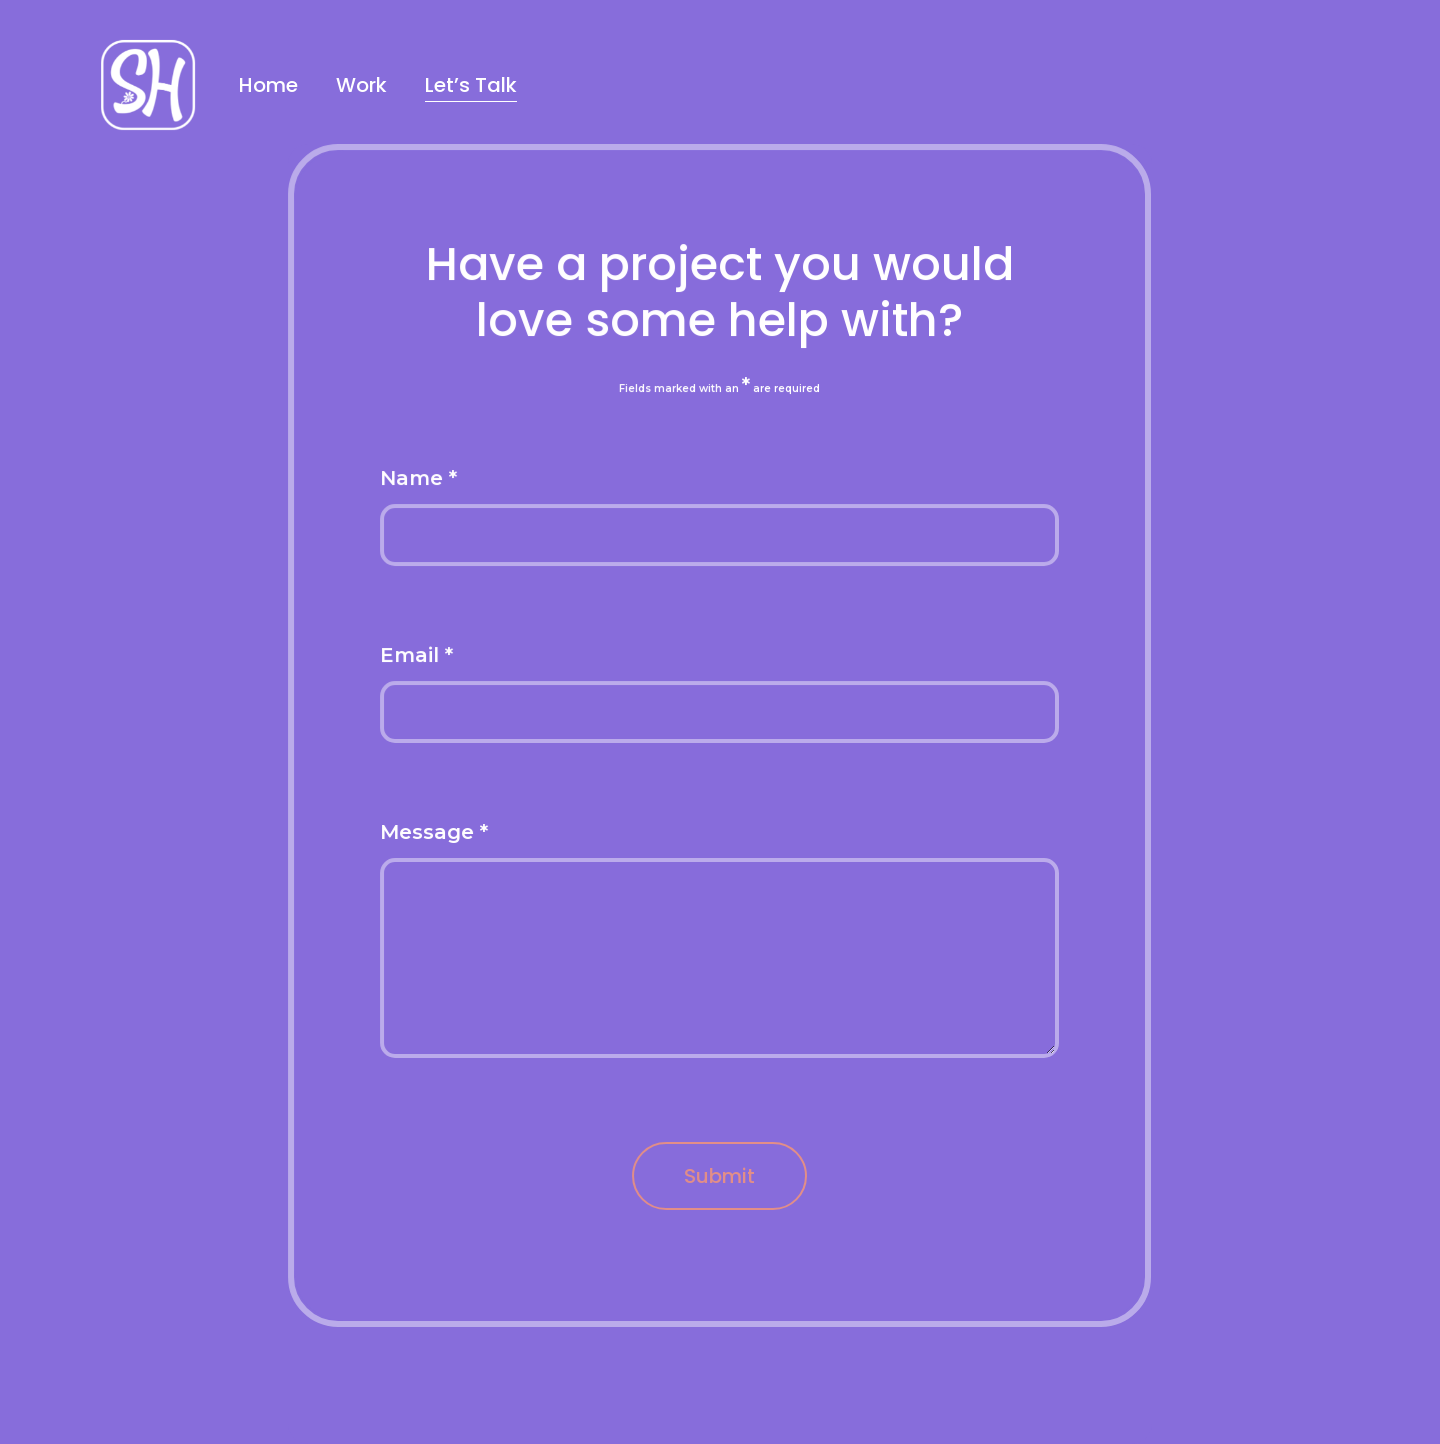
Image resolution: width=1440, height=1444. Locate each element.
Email (423, 656)
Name (425, 483)
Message (441, 829)
